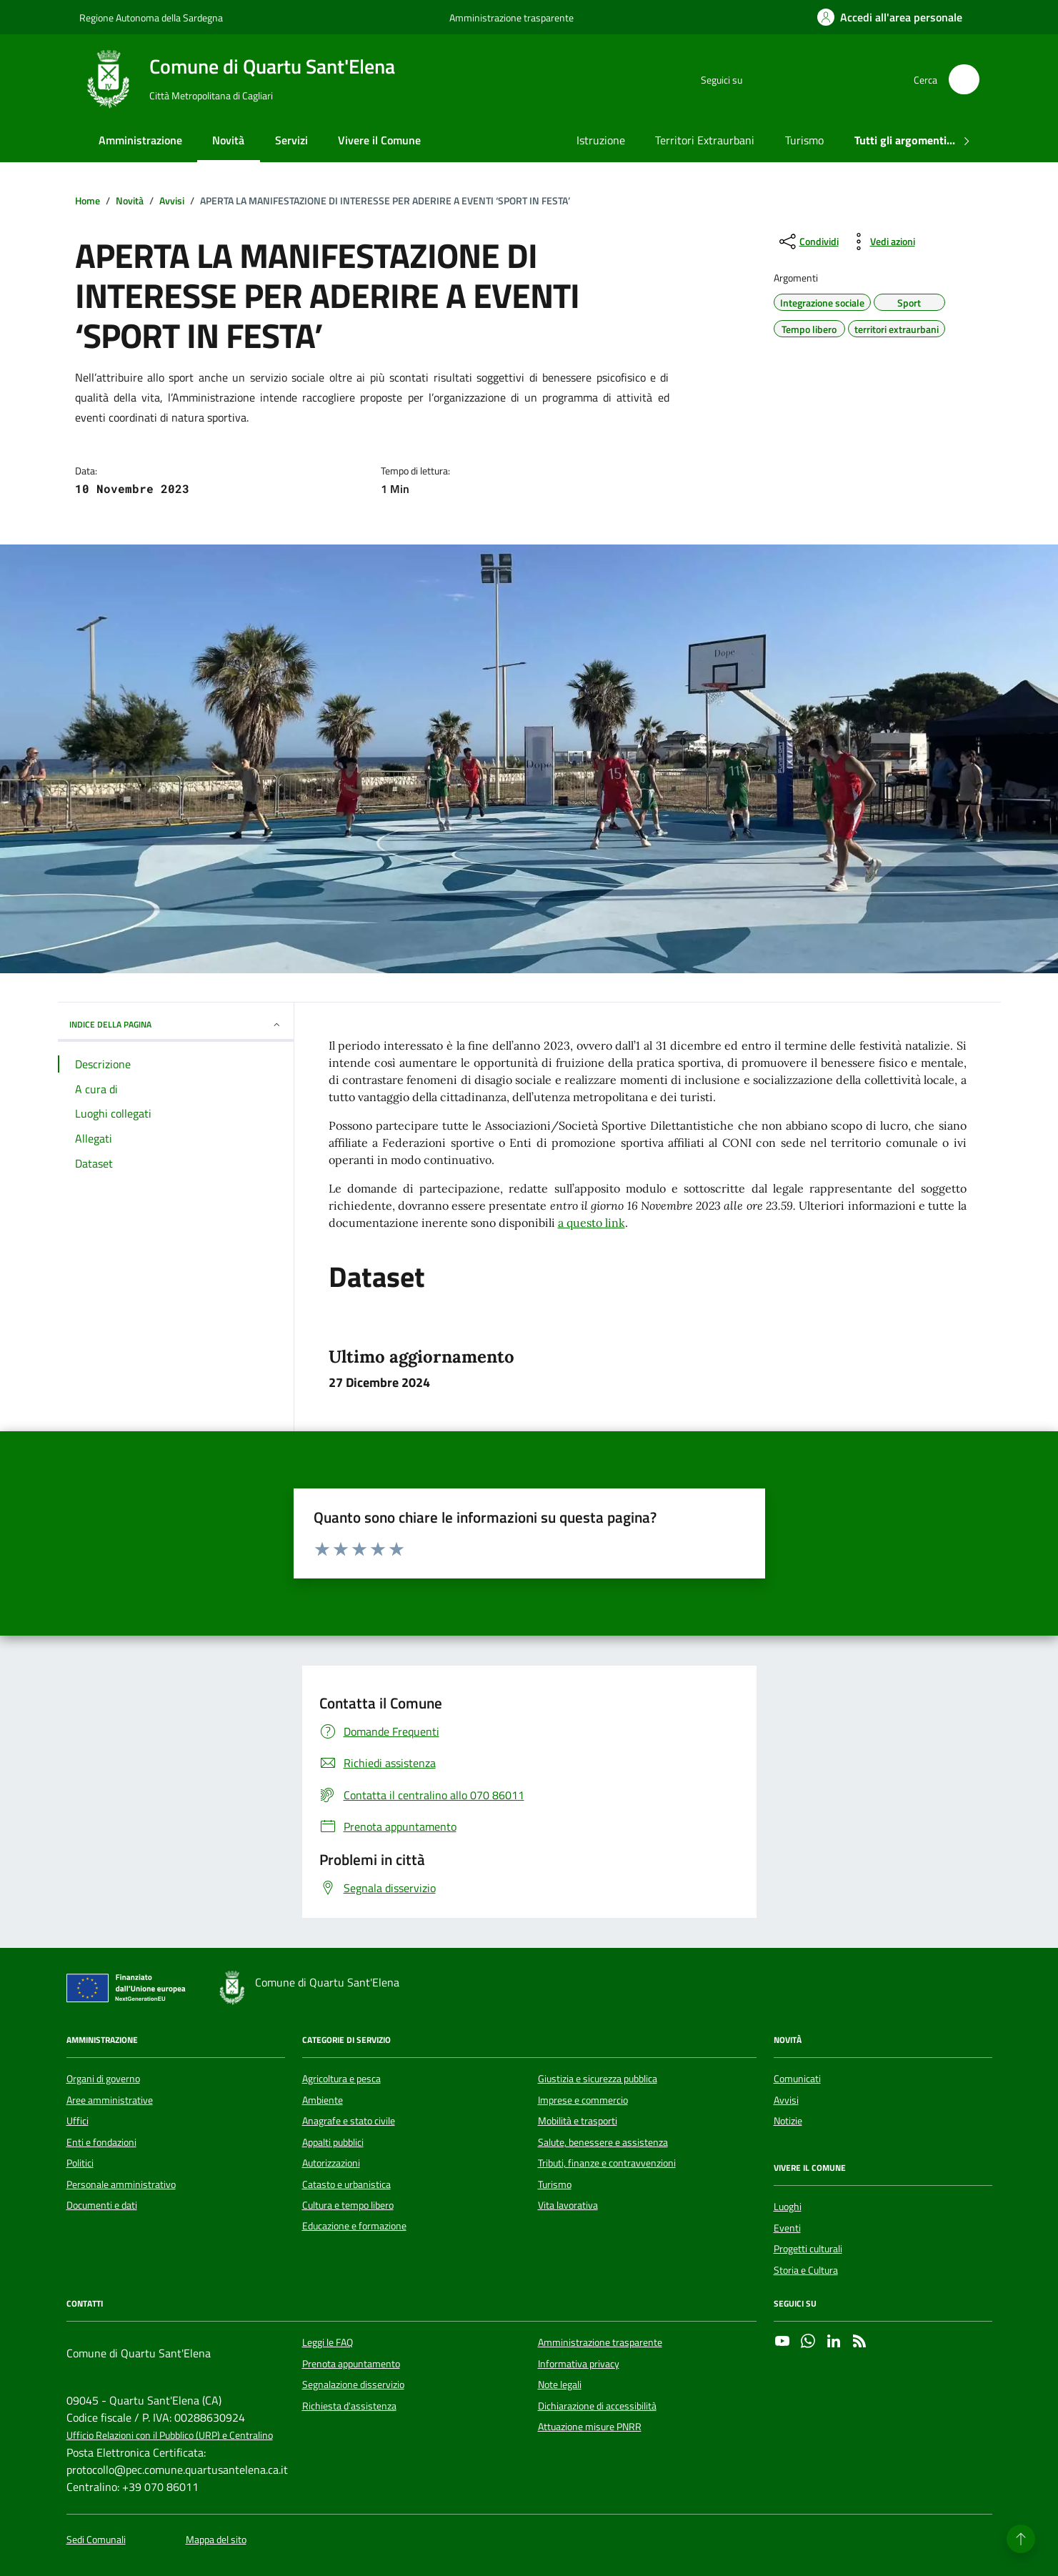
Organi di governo (103, 2079)
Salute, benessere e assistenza (603, 2142)
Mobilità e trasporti (577, 2121)
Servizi (291, 140)
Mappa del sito (216, 2539)
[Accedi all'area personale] (889, 17)
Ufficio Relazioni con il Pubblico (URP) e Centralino (169, 2435)
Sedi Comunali (96, 2539)
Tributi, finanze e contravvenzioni (607, 2163)
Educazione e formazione (354, 2226)
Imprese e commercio (583, 2100)
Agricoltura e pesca (341, 2079)
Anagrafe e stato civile (348, 2121)
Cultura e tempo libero (348, 2205)
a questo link (591, 1222)
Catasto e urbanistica (346, 2184)
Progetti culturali (808, 2249)
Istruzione (601, 140)
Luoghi (788, 2206)
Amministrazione (140, 140)
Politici (80, 2163)
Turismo (804, 140)
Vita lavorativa (568, 2205)
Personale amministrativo (121, 2184)
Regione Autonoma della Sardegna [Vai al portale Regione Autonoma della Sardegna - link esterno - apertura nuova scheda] (151, 17)
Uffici (77, 2121)
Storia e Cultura (806, 2270)
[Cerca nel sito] (964, 79)
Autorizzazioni (331, 2163)
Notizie (788, 2121)
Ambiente (322, 2100)
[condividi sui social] (808, 241)
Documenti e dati (101, 2205)
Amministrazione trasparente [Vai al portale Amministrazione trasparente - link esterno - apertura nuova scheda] (511, 17)
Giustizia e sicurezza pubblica (597, 2079)
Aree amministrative (109, 2100)
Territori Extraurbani (704, 140)
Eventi (787, 2228)
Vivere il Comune (379, 140)
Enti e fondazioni (101, 2142)
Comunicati (797, 2079)
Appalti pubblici (333, 2142)
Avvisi (786, 2100)
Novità (228, 140)
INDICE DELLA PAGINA (175, 1024)
